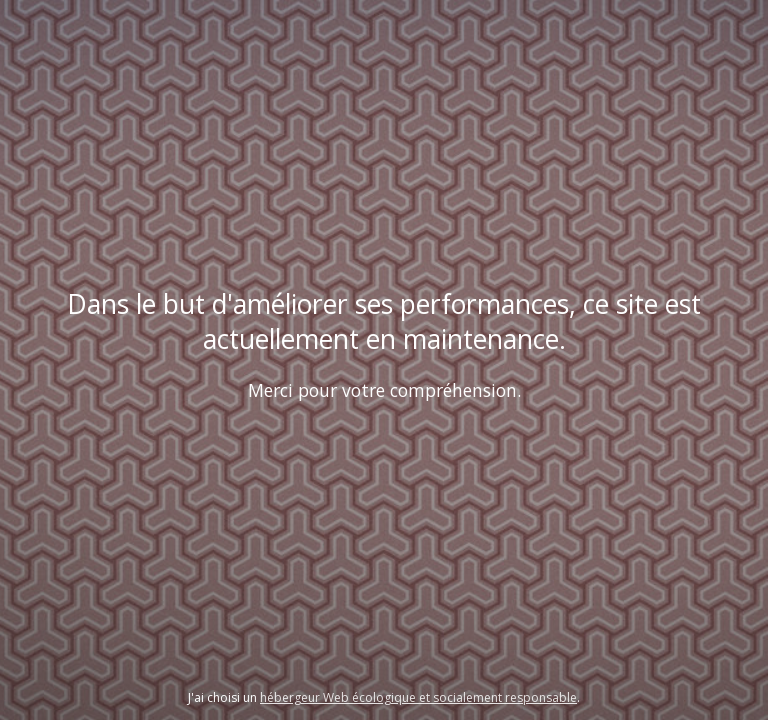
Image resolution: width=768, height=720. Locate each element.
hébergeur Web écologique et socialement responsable (418, 697)
